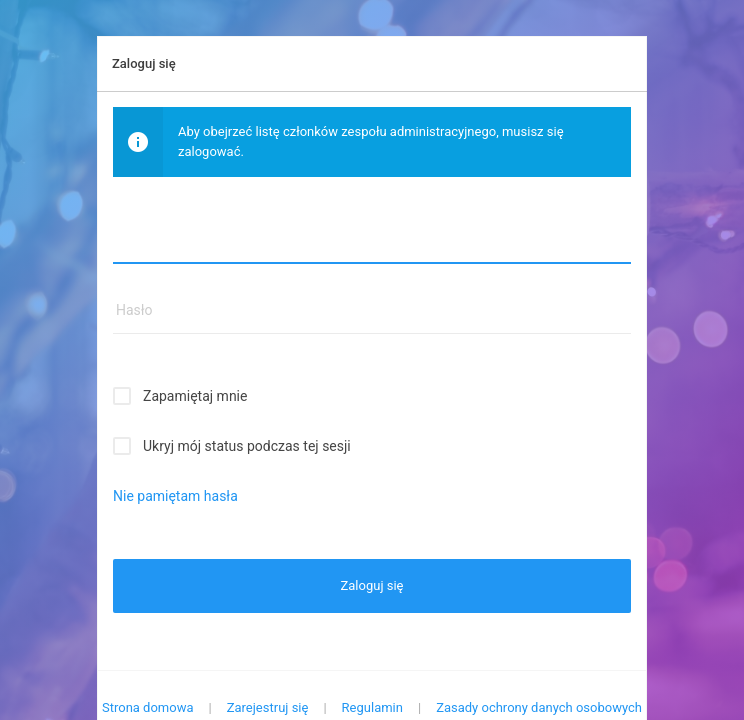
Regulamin (372, 707)
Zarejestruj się (268, 707)
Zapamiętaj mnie (195, 396)
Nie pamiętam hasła (175, 496)
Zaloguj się (371, 585)
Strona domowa (148, 707)
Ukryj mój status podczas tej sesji (247, 446)
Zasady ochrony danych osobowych (539, 707)
